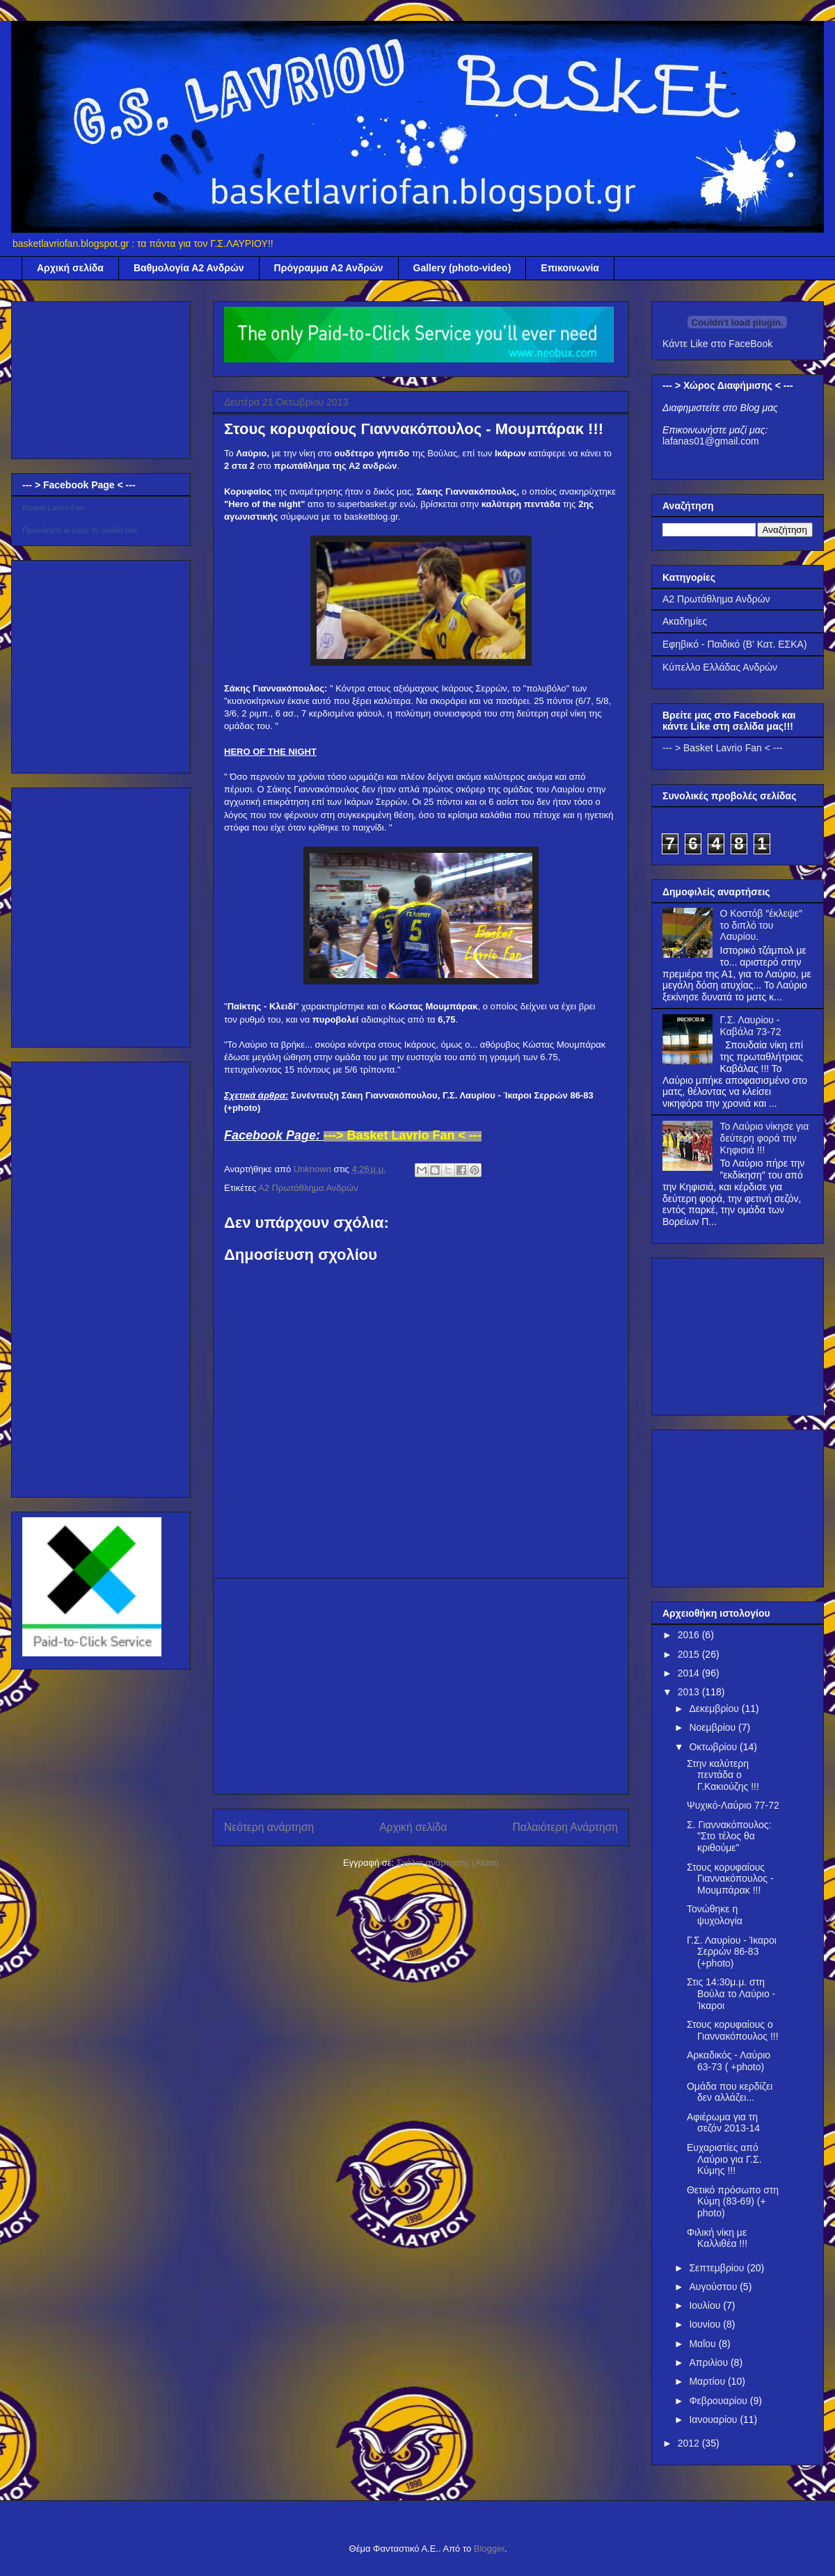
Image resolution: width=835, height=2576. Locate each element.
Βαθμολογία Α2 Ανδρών (189, 267)
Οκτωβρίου (714, 1746)
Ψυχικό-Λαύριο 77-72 (733, 1805)
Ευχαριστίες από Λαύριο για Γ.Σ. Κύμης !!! (724, 2159)
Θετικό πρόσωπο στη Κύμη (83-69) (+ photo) (733, 2201)
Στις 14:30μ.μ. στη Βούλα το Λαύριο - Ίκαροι (731, 1993)
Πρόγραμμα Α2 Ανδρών (328, 267)
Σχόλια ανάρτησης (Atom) (448, 1862)
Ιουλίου (706, 2305)
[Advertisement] (421, 1686)
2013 (690, 1691)
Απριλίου (710, 2362)
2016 (690, 1634)
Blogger (489, 2548)
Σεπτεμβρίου (718, 2267)
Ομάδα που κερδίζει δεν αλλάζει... (729, 2092)
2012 (690, 2443)
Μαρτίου (708, 2381)
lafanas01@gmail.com (710, 441)
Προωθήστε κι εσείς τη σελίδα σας (80, 530)
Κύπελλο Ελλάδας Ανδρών (719, 667)
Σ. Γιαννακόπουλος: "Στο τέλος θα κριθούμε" (729, 1836)
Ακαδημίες (684, 621)
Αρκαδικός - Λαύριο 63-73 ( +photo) (728, 2060)
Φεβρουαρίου (719, 2400)
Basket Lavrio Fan (53, 508)
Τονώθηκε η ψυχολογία (714, 1914)
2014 (690, 1673)
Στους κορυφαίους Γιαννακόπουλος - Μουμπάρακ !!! (730, 1879)
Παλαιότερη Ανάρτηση (565, 1827)
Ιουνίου (706, 2324)
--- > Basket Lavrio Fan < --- (722, 747)
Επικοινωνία (570, 267)
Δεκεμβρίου (715, 1708)
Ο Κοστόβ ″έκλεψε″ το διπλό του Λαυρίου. (761, 925)
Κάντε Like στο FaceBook (717, 343)
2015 (690, 1654)
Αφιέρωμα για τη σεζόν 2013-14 (723, 2122)
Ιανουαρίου (714, 2419)
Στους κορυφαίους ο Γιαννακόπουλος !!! (733, 2030)
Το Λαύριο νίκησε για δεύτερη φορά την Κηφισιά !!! (764, 1138)
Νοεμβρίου (713, 1727)
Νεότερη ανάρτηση (269, 1827)
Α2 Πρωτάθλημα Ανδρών (308, 1188)
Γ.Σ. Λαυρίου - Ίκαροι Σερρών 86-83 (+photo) (732, 1952)
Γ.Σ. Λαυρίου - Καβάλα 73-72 (750, 1025)
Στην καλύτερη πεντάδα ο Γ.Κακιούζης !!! (723, 1775)
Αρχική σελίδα (70, 267)
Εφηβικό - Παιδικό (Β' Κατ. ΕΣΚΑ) (734, 644)
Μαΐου (703, 2343)
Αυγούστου (714, 2286)
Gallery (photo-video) (462, 267)
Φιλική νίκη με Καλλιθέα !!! (717, 2238)
